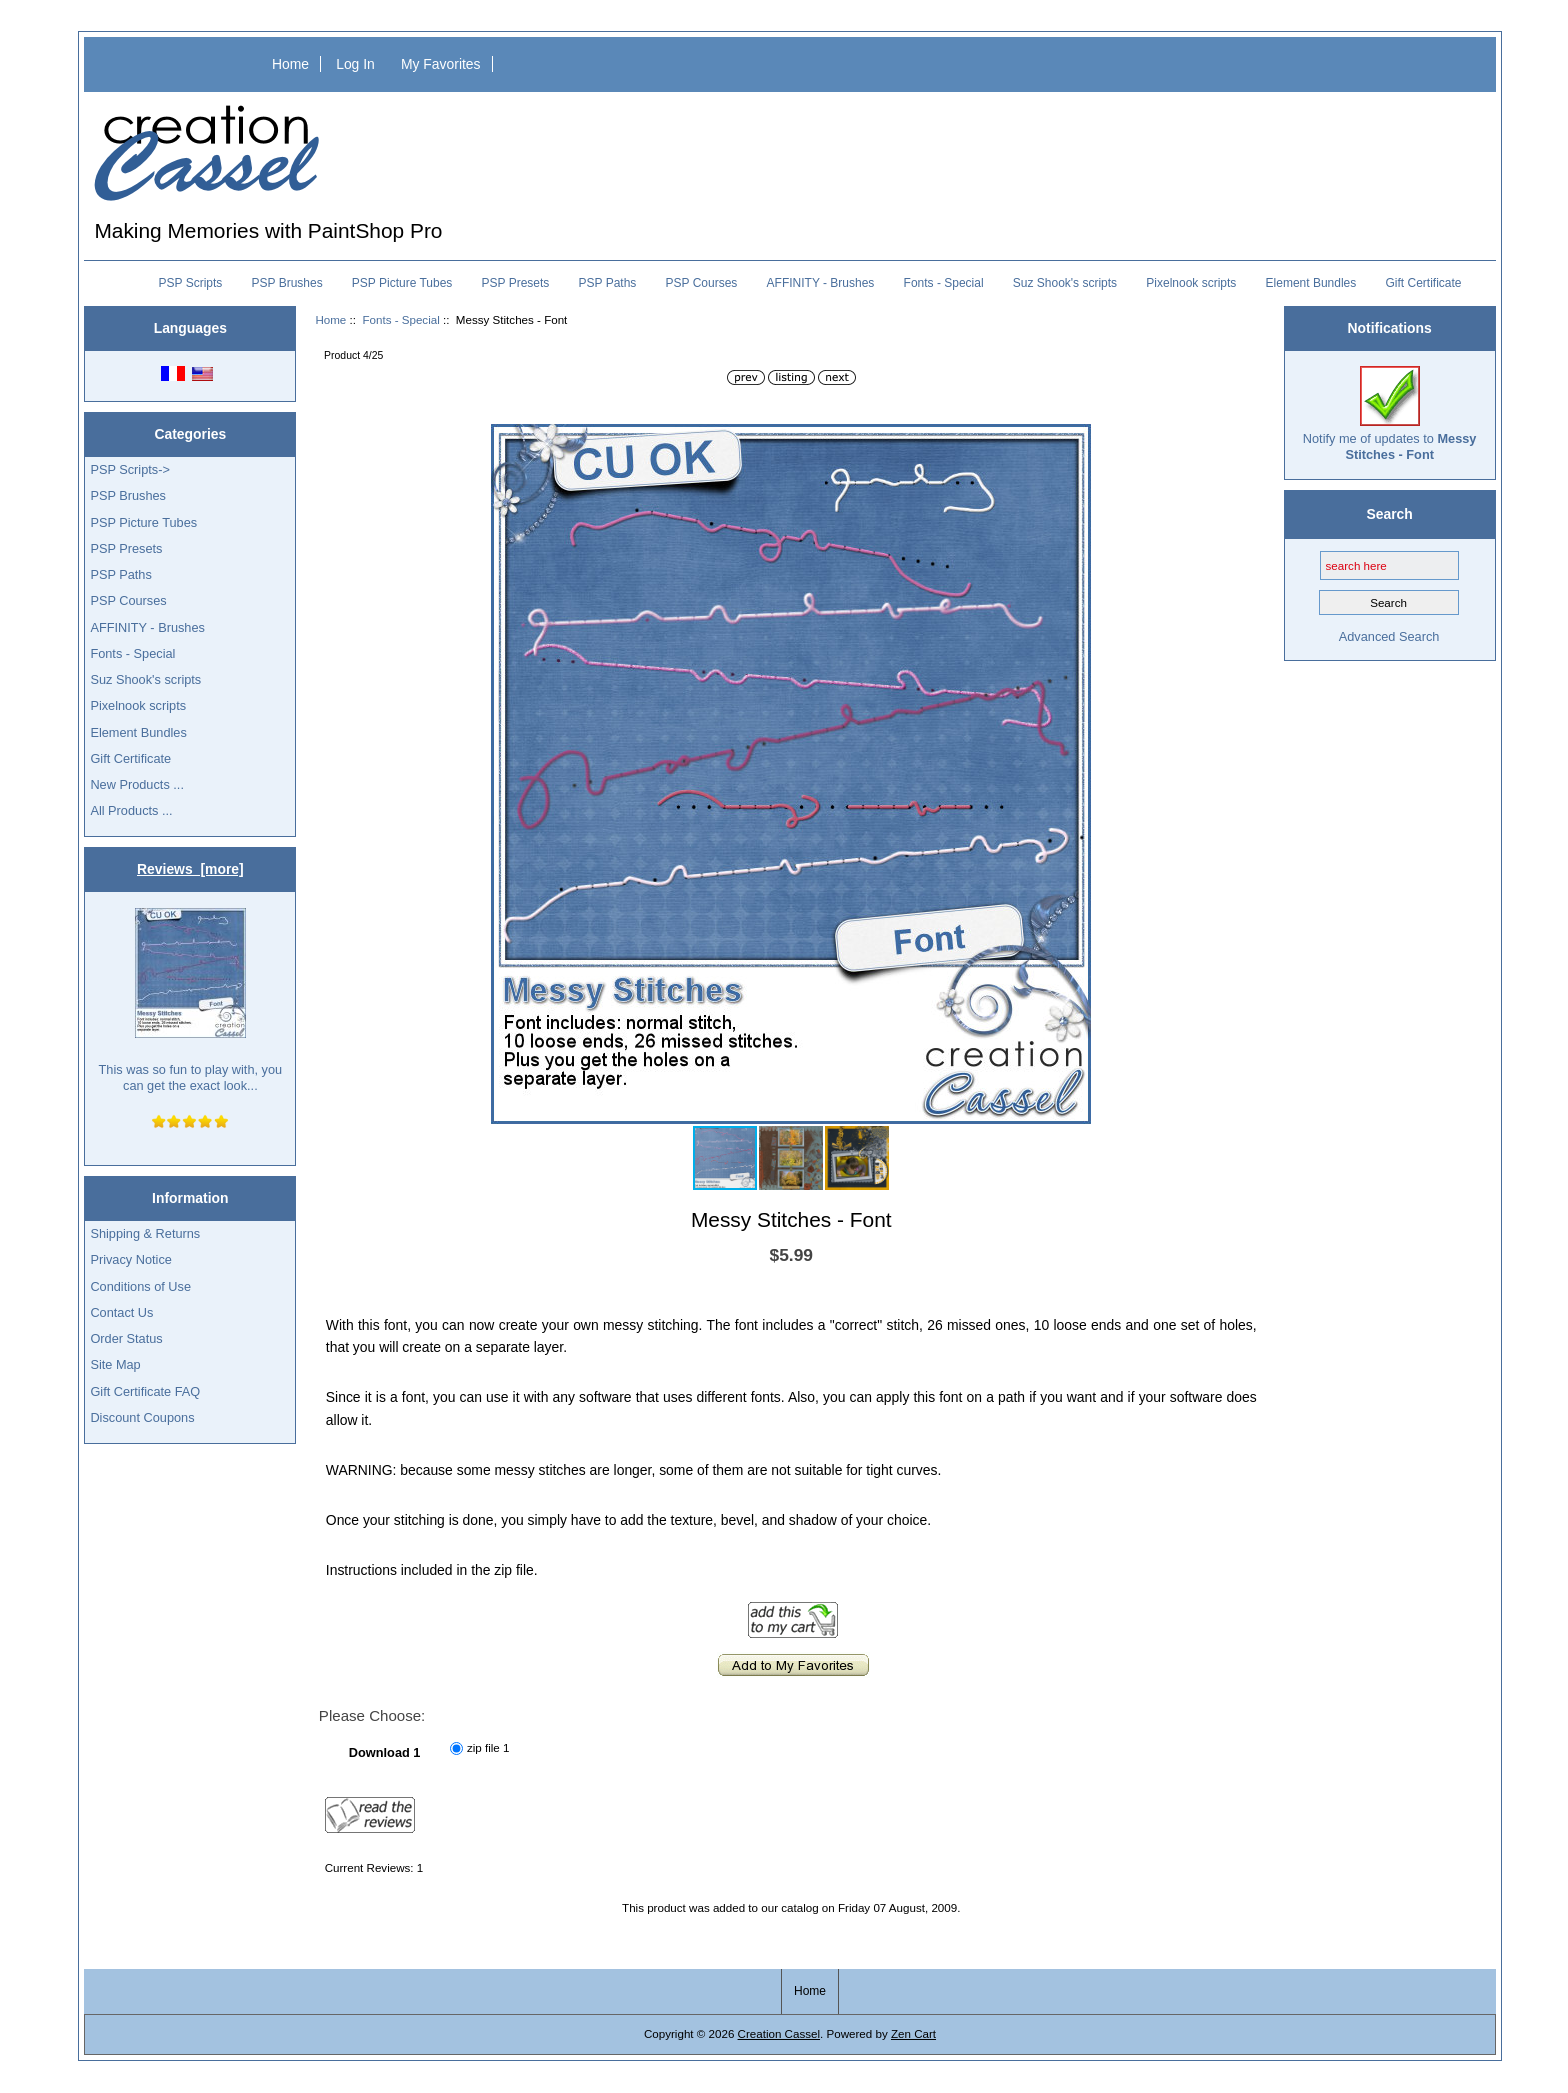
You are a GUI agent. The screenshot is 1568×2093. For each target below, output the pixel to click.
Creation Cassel (779, 2033)
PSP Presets (516, 283)
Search (1389, 514)
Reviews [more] (190, 869)
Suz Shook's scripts (1065, 283)
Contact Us (121, 1312)
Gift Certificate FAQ (145, 1391)
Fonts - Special (400, 319)
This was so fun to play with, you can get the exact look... (191, 1000)
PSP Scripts (191, 283)
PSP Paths (608, 283)
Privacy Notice (130, 1259)
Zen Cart (913, 2033)
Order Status (126, 1338)
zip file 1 (488, 1747)
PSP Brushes (287, 283)
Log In (355, 64)
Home (290, 64)
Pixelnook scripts (1191, 283)
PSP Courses (702, 283)
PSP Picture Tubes (402, 283)
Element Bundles (1311, 283)
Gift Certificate (1423, 283)
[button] (1073, 442)
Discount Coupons (142, 1417)
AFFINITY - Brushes (821, 283)
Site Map (115, 1364)
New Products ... (137, 784)
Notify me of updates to (1390, 413)
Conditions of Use (140, 1286)
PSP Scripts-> (129, 469)
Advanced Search (1389, 636)
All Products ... (131, 810)
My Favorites (441, 64)
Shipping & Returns (145, 1233)
